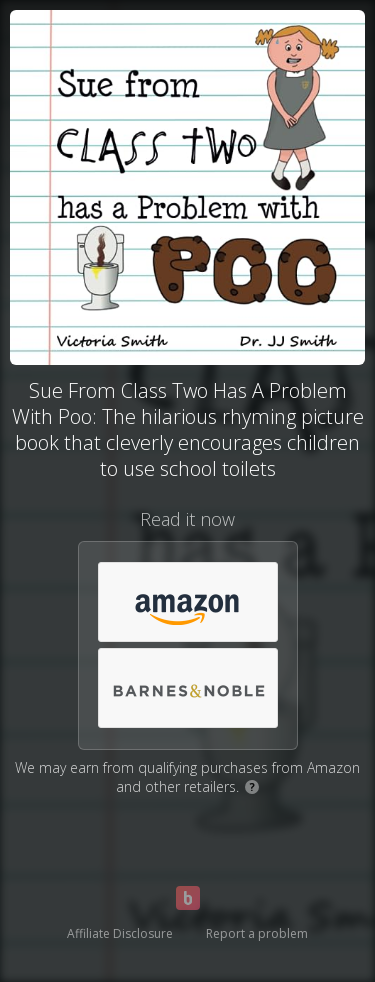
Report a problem (257, 933)
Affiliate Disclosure (120, 933)
